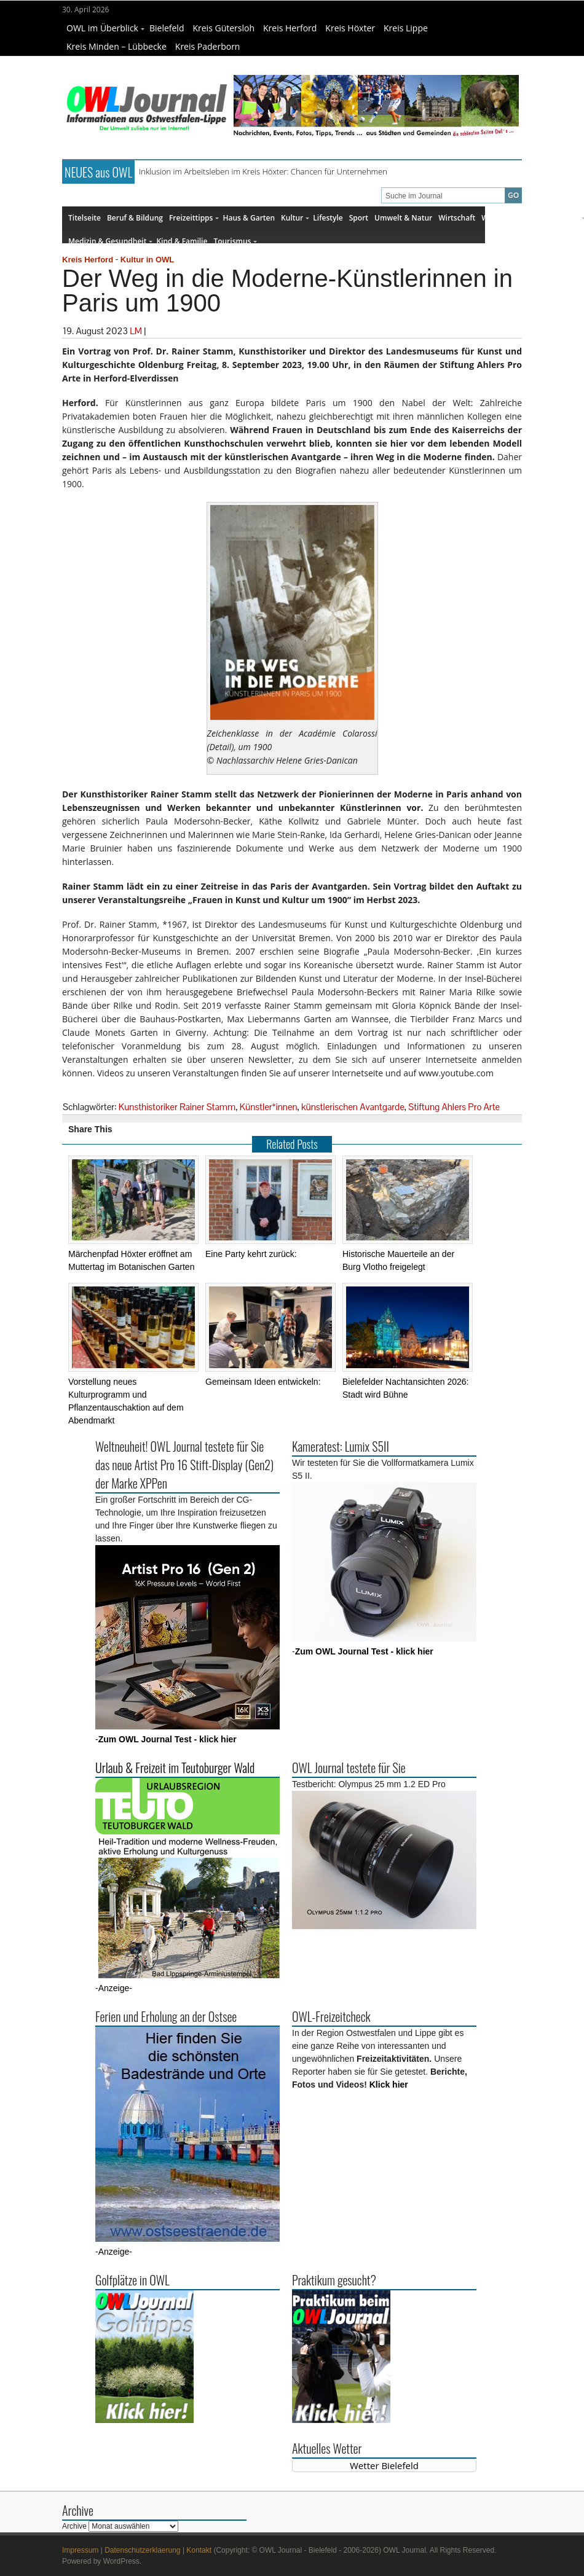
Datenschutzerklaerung (142, 2550)
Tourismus (235, 241)
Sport (358, 218)
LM (136, 331)
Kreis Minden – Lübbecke (116, 46)
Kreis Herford (290, 28)
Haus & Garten (249, 218)
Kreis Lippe (406, 28)
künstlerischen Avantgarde (352, 1107)
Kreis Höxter (350, 28)
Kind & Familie (181, 241)
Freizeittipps (194, 218)
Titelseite (84, 218)
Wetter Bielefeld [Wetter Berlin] (384, 2465)
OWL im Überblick (105, 28)
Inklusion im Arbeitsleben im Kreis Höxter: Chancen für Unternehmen (263, 171)
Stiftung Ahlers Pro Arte (454, 1107)
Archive (74, 2526)
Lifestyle (327, 218)
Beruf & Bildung (135, 218)
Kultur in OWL (147, 259)
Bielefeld (166, 28)
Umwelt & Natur (403, 218)
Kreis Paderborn (207, 46)
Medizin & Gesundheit (110, 241)
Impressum (80, 2550)
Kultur (295, 218)
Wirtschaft (456, 218)
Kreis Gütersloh (223, 28)
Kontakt (198, 2550)
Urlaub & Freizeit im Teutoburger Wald (175, 1767)
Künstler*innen (269, 1107)
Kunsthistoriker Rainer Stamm (177, 1107)
